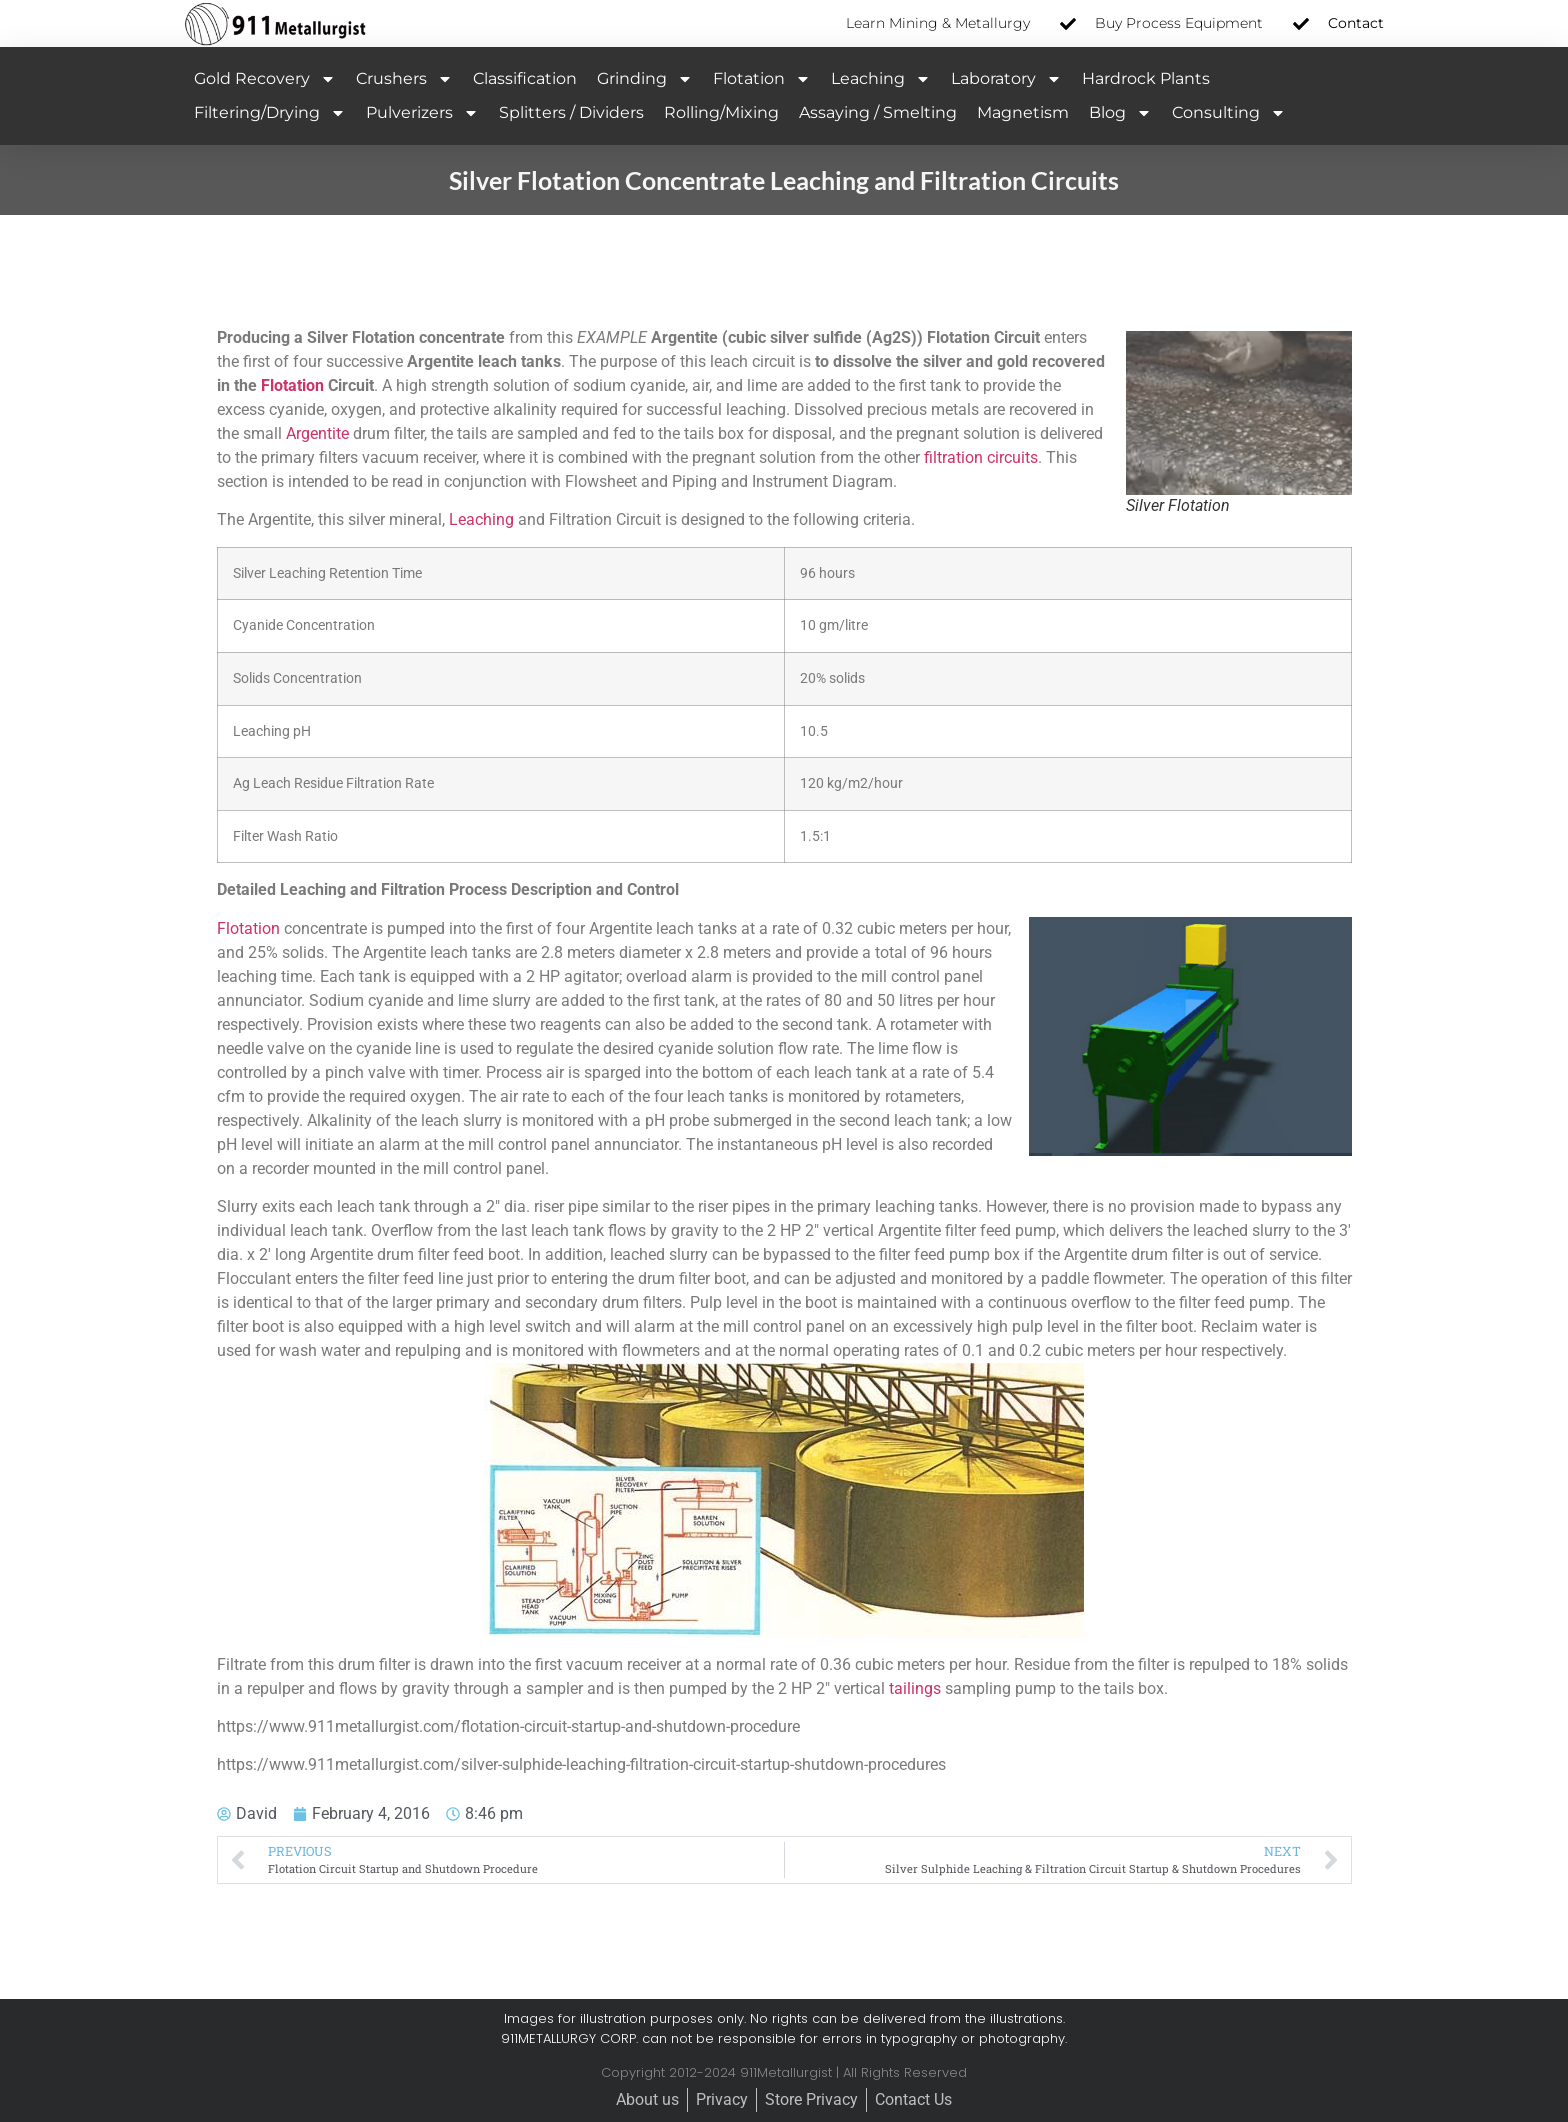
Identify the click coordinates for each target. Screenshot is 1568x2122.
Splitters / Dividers (571, 112)
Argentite (317, 433)
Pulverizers (422, 113)
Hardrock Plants (1146, 78)
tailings (915, 1688)
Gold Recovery (265, 79)
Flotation (762, 79)
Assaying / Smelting (878, 112)
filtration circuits (981, 457)
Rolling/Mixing (721, 112)
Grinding (645, 79)
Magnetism (1023, 112)
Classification (525, 78)
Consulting (1229, 113)
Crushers (404, 79)
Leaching (881, 79)
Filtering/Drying (270, 113)
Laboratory (1006, 79)
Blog (1120, 113)
